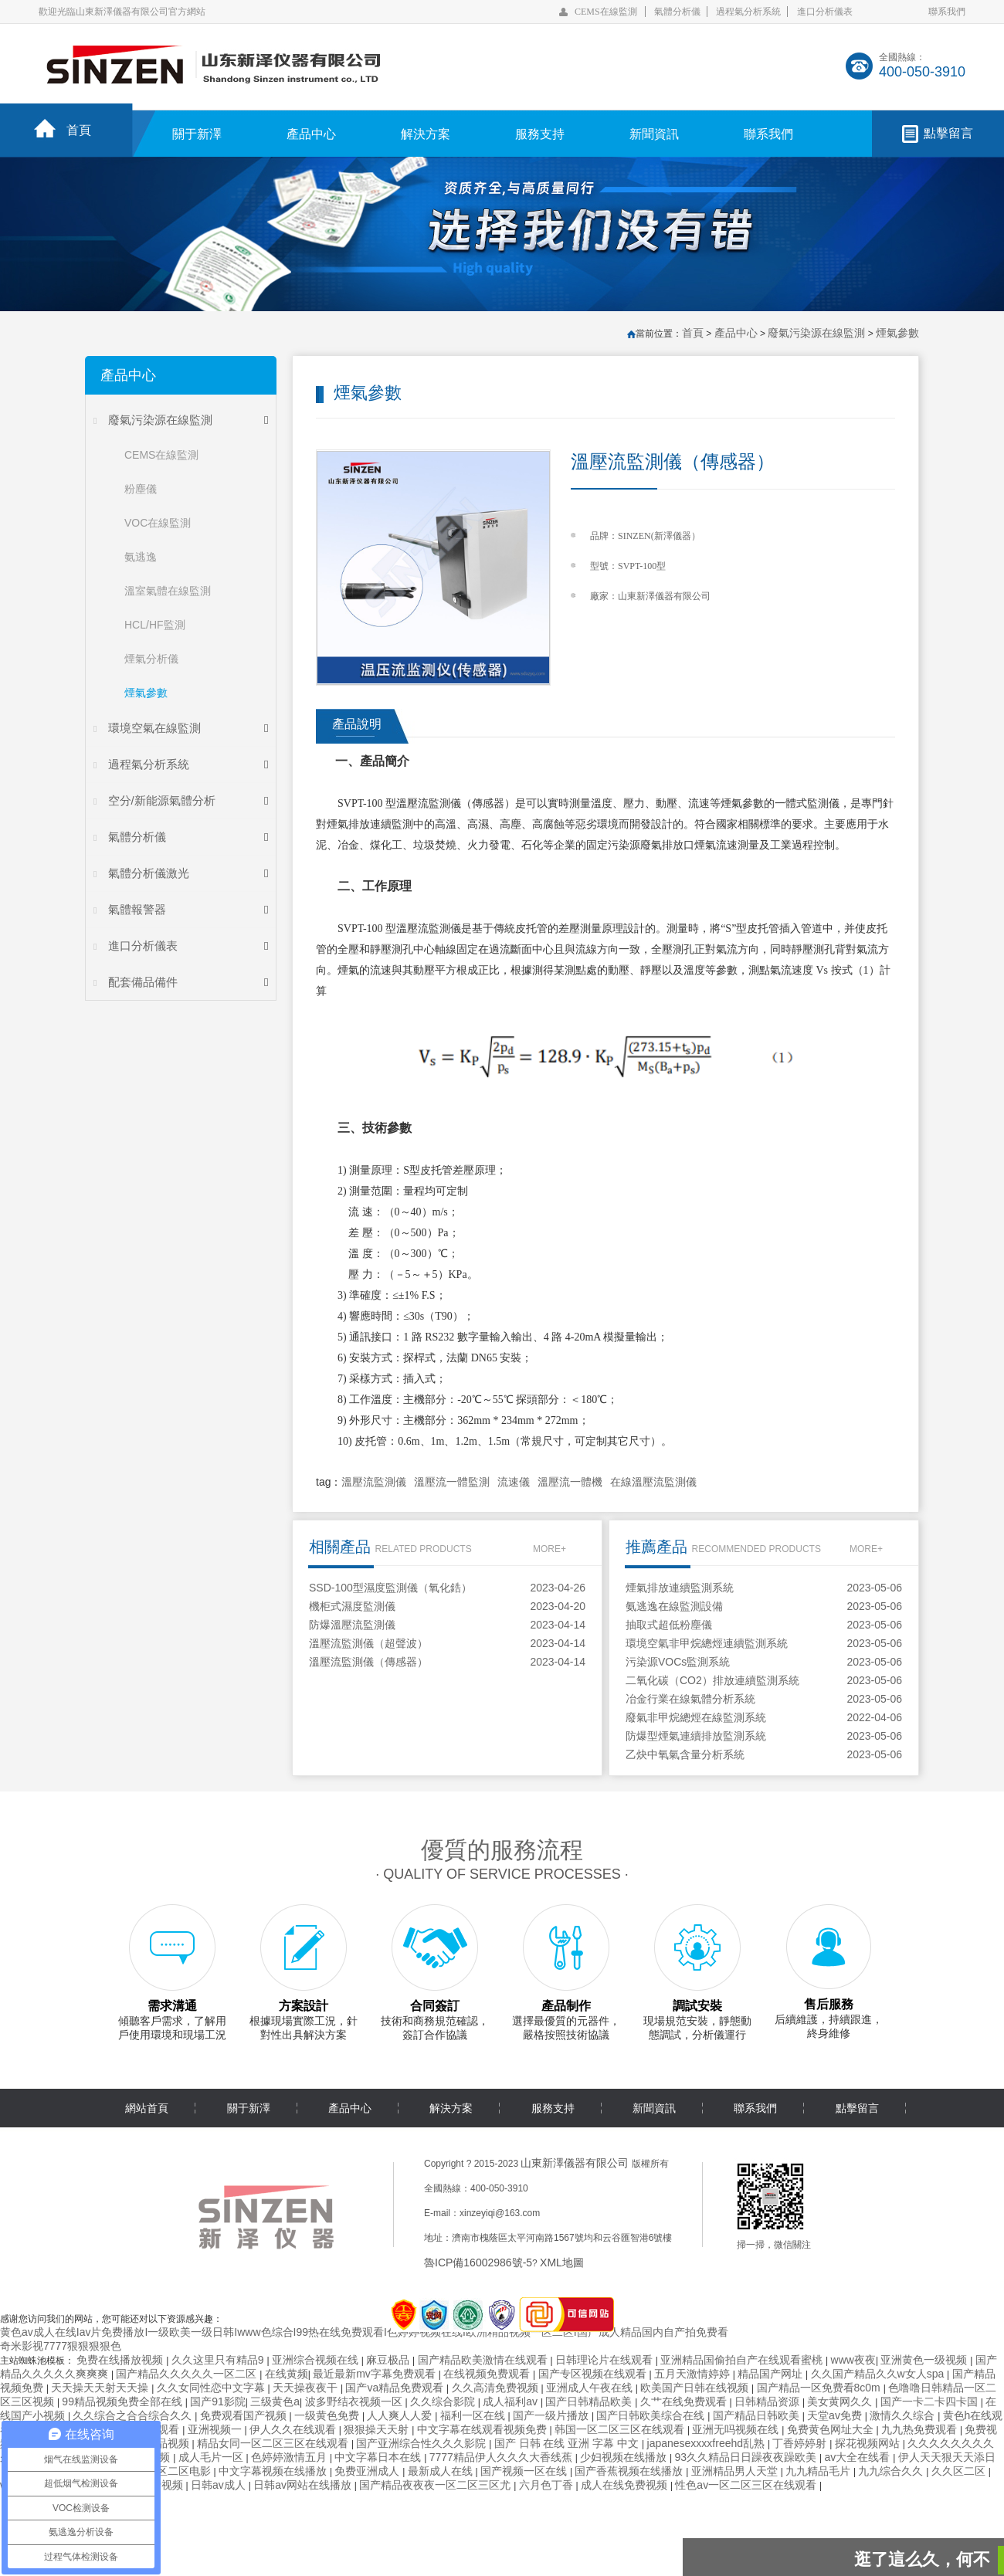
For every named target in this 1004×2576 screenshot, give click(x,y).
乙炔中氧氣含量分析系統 (685, 1754)
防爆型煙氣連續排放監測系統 (696, 1736)
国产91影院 (218, 2401)
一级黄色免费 (328, 2415)
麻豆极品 (389, 2360)
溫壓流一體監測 (452, 1482)
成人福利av (512, 2401)
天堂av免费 (836, 2415)
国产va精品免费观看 (395, 2387)
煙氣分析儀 (151, 658)
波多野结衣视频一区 (355, 2401)
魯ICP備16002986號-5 (478, 2262)
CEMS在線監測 (606, 11)
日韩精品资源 (768, 2401)
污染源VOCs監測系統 (678, 1662)
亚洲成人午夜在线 (591, 2387)
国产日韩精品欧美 (590, 2401)
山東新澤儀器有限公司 (575, 2163)
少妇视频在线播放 (625, 2457)
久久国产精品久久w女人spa (879, 2374)
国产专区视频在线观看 (594, 2374)
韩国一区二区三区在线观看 (621, 2429)
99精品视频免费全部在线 (123, 2401)
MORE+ (549, 1549)
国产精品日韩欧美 (757, 2415)
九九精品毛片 (819, 2471)
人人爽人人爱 (401, 2415)
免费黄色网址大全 (832, 2429)
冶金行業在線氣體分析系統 (690, 1699)
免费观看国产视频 (245, 2415)
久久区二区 (960, 2471)
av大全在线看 (858, 2457)
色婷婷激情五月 (290, 2457)
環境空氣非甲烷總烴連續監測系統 (707, 1643)
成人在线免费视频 (625, 2485)
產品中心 (311, 134)
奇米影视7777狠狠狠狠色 (60, 2346)
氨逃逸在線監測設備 (674, 1606)
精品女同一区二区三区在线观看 (274, 2443)
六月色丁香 (547, 2485)
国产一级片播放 (552, 2415)
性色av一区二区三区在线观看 (747, 2485)
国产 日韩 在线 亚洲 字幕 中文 (568, 2443)
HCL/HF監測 (154, 625)
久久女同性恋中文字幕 (212, 2387)
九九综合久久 (892, 2471)
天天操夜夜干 (307, 2387)
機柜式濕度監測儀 (352, 1606)
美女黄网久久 (841, 2401)
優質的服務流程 (502, 1850)
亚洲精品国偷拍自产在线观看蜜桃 (743, 2360)
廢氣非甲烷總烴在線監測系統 (696, 1717)
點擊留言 (948, 133)
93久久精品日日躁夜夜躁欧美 (747, 2457)
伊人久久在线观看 (294, 2429)
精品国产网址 (772, 2374)
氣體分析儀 (677, 11)
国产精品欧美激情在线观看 (484, 2360)
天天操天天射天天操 (101, 2387)
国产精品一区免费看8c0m (820, 2387)
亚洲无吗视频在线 (737, 2429)
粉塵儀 (140, 489)
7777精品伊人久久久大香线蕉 (502, 2457)
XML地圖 (562, 2262)
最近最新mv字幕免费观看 (376, 2374)
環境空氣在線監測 (154, 727)
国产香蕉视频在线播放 (630, 2471)
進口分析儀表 (825, 11)
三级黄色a (275, 2401)
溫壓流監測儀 (373, 1482)
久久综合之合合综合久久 (134, 2415)
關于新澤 (197, 134)
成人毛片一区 (212, 2457)
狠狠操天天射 (378, 2429)
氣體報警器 (137, 909)
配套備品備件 (143, 981)
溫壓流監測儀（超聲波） (368, 1643)
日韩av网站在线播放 (303, 2485)
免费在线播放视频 (121, 2360)
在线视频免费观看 (488, 2374)
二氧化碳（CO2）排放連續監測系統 (712, 1680)
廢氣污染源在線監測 (160, 419)
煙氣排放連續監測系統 (680, 1587)
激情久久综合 (904, 2415)
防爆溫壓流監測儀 (352, 1624)
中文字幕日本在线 (379, 2457)
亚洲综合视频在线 (316, 2360)
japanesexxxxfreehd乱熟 (707, 2443)
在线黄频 (286, 2374)
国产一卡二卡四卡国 (930, 2401)
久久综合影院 (444, 2401)
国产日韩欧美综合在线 (651, 2415)
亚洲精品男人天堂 (736, 2471)
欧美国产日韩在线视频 (695, 2387)
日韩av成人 (220, 2485)
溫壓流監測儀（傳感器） (368, 1662)
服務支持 (540, 134)
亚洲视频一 (216, 2429)
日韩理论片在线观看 (605, 2360)
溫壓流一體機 (570, 1482)
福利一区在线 (474, 2415)
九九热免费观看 (920, 2429)
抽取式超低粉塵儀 (669, 1624)
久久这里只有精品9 (219, 2360)
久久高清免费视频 (496, 2387)
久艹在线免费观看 (685, 2401)
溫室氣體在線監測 (167, 591)
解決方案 (425, 134)
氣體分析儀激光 (148, 873)
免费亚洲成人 (368, 2471)
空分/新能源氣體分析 (161, 800)
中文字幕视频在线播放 (274, 2471)
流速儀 (513, 1482)
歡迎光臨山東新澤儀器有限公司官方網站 (122, 11)
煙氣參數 (146, 692)
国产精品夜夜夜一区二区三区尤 (436, 2485)
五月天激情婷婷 (693, 2374)
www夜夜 (853, 2360)
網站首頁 (146, 2108)
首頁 (78, 130)
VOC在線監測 (157, 523)
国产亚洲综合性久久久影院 (422, 2443)
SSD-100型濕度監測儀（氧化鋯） (390, 1587)
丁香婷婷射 (800, 2443)
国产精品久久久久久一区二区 (187, 2374)
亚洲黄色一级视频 (925, 2360)
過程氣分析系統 (748, 11)
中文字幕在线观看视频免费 (483, 2429)
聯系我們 (946, 11)
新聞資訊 (654, 134)
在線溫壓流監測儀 (653, 1482)
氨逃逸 (140, 557)
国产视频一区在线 (525, 2471)
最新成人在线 (442, 2471)
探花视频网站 (869, 2443)
